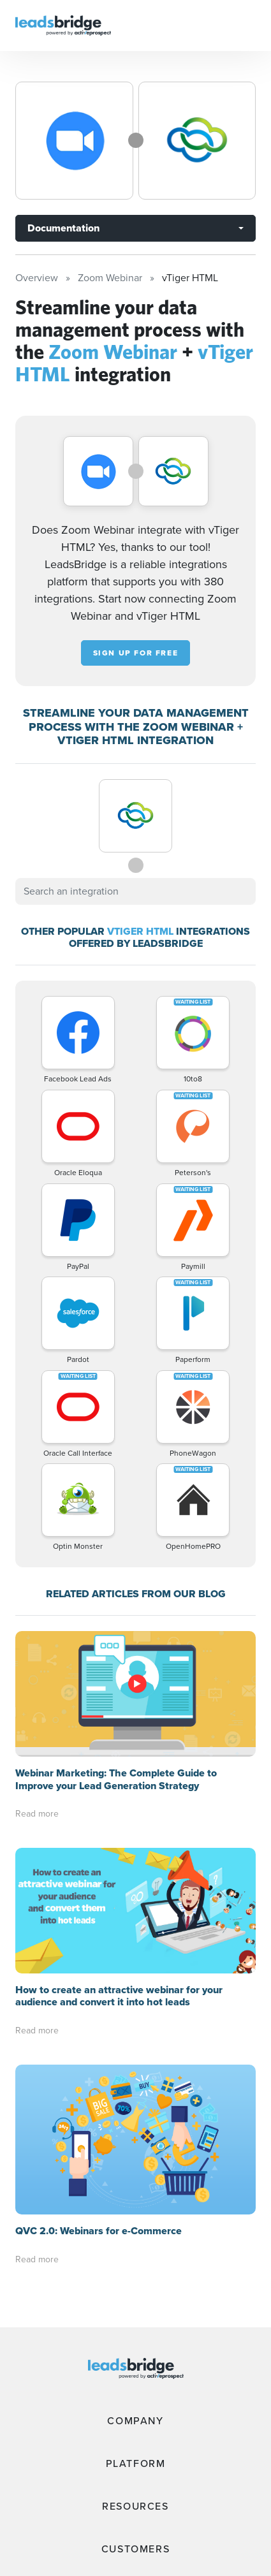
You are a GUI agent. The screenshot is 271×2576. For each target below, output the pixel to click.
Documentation (63, 228)
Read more (37, 1813)
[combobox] (135, 891)
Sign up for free (136, 653)
